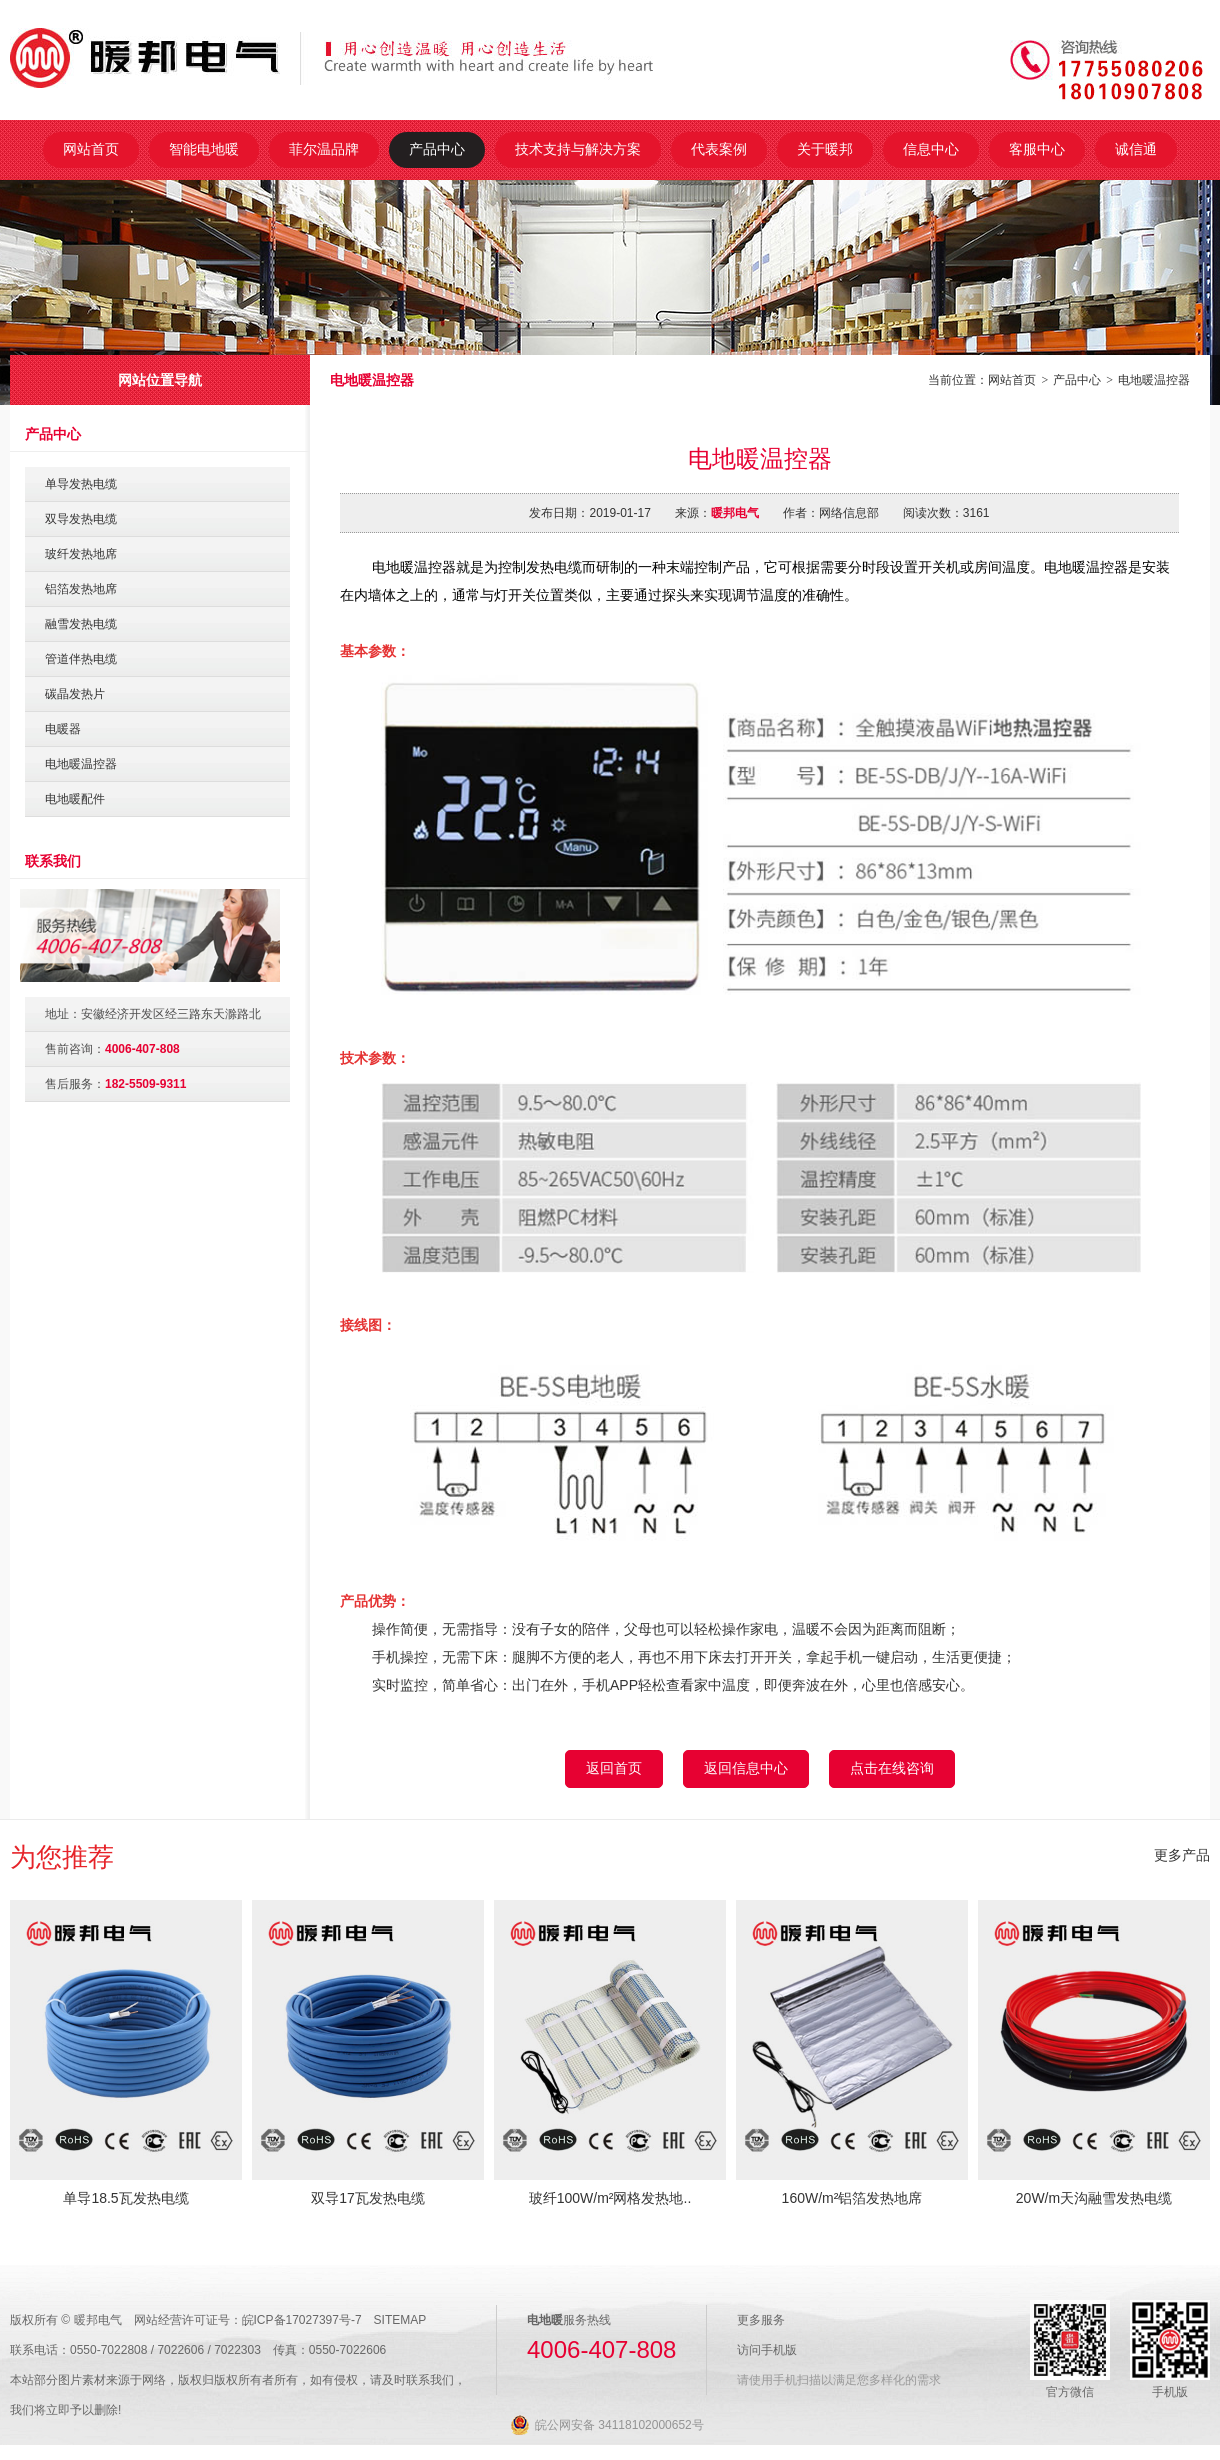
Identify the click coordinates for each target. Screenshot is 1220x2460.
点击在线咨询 (892, 1768)
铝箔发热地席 (81, 589)
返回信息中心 (746, 1768)
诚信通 (1136, 149)
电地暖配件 (75, 799)
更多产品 (1182, 1855)
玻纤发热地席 (81, 554)
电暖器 (63, 729)
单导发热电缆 (81, 484)
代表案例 (719, 149)
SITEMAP (400, 2320)
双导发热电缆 (81, 519)
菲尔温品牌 (324, 149)
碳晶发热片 (75, 694)
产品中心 (437, 149)
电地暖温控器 (1154, 380)
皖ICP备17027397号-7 (302, 2320)
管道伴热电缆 (81, 659)
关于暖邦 (825, 149)
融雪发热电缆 (81, 624)
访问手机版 (767, 2350)
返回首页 (614, 1768)
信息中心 (931, 149)
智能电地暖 (204, 149)
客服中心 (1037, 149)
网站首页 (91, 149)
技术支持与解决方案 (578, 149)
